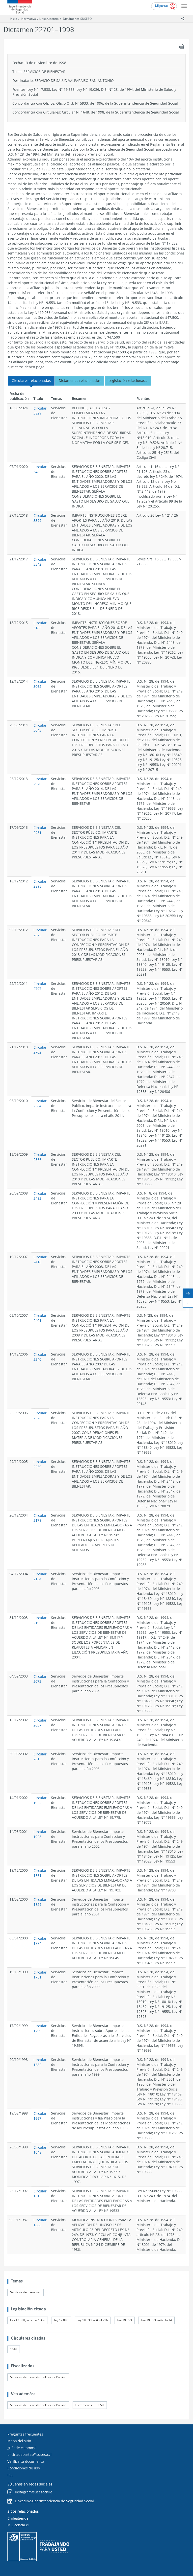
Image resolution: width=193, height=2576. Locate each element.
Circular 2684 (40, 1103)
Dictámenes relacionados (80, 380)
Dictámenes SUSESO (77, 19)
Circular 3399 (40, 518)
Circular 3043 (40, 728)
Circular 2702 (40, 1050)
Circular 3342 (40, 562)
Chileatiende (17, 2518)
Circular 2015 (40, 1756)
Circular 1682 (40, 2062)
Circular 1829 (40, 1902)
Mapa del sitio (19, 2440)
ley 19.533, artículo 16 (93, 2320)
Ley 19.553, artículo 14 (156, 2320)
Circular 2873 (40, 932)
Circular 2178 (40, 1518)
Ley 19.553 (124, 2320)
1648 (13, 2349)
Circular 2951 (40, 830)
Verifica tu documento (25, 2461)
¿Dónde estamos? (21, 2447)
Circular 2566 (40, 1157)
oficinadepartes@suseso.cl (29, 2454)
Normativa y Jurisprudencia (40, 19)
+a (189, 1294)
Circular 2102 (40, 1620)
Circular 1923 (40, 1834)
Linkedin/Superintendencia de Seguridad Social (50, 2501)
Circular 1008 (40, 2222)
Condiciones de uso (23, 2468)
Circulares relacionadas (31, 380)
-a (189, 1304)
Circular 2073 (40, 1679)
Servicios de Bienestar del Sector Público (38, 2377)
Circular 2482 (40, 1196)
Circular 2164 (40, 1576)
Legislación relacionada (128, 380)
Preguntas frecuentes (25, 2434)
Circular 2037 (40, 1722)
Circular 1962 (40, 1800)
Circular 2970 (40, 781)
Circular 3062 (40, 684)
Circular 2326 (40, 1415)
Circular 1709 (40, 2028)
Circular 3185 (40, 625)
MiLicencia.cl (18, 2525)
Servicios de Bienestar (25, 2292)
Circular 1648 (40, 2150)
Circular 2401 (40, 1318)
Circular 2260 (40, 1464)
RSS (10, 2475)
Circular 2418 (40, 1259)
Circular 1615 (40, 2193)
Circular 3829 (40, 410)
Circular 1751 (40, 1974)
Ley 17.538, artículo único (27, 2320)
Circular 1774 (40, 1941)
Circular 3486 (40, 469)
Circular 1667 (40, 2116)
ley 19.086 (61, 2320)
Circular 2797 (40, 986)
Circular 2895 (40, 884)
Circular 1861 (40, 1873)
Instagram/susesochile (29, 2492)
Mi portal (161, 6)
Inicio (13, 19)
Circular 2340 (40, 1357)
